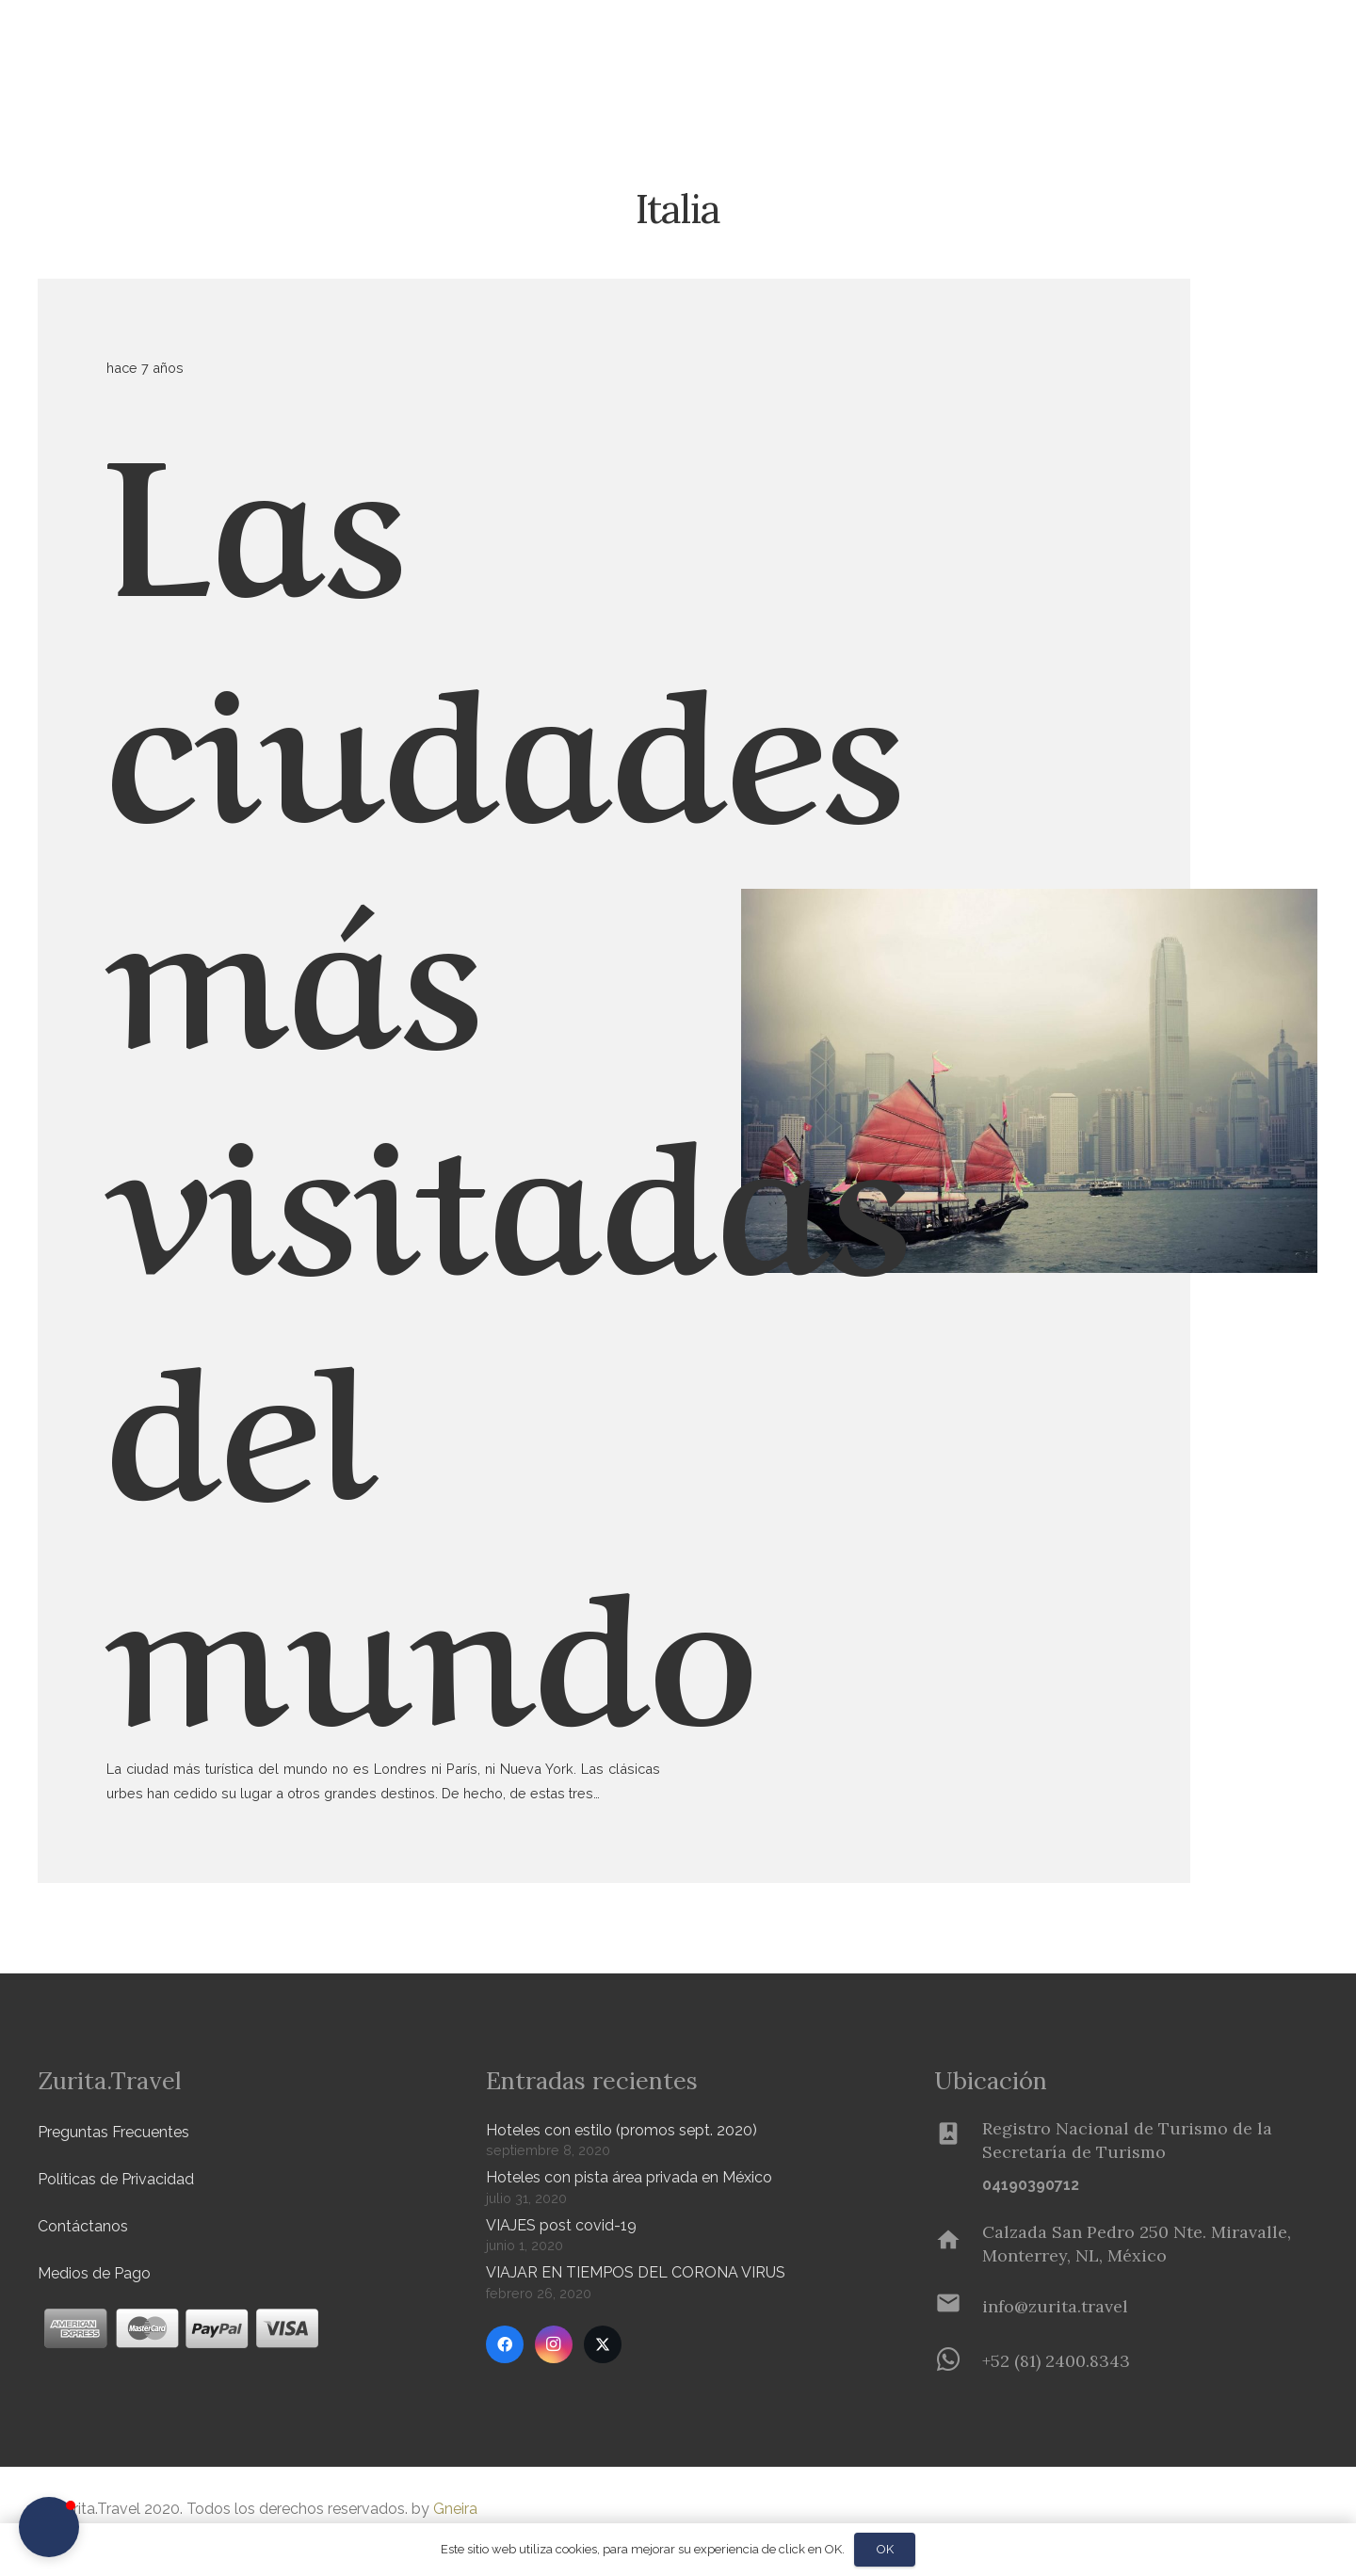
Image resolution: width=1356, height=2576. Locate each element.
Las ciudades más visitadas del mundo (508, 1068)
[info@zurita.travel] (958, 2307)
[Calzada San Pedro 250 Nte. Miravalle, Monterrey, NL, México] (958, 2244)
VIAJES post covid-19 (561, 2225)
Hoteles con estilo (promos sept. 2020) (621, 2130)
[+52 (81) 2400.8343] (958, 2361)
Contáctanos (83, 2226)
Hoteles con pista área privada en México (629, 2177)
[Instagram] (554, 2344)
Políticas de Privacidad (116, 2179)
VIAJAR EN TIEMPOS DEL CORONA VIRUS (635, 2272)
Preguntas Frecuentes (113, 2132)
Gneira (455, 2509)
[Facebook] (505, 2344)
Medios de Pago (94, 2273)
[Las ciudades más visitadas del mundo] (1029, 901)
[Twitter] (603, 2344)
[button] (312, 47)
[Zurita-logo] (147, 47)
